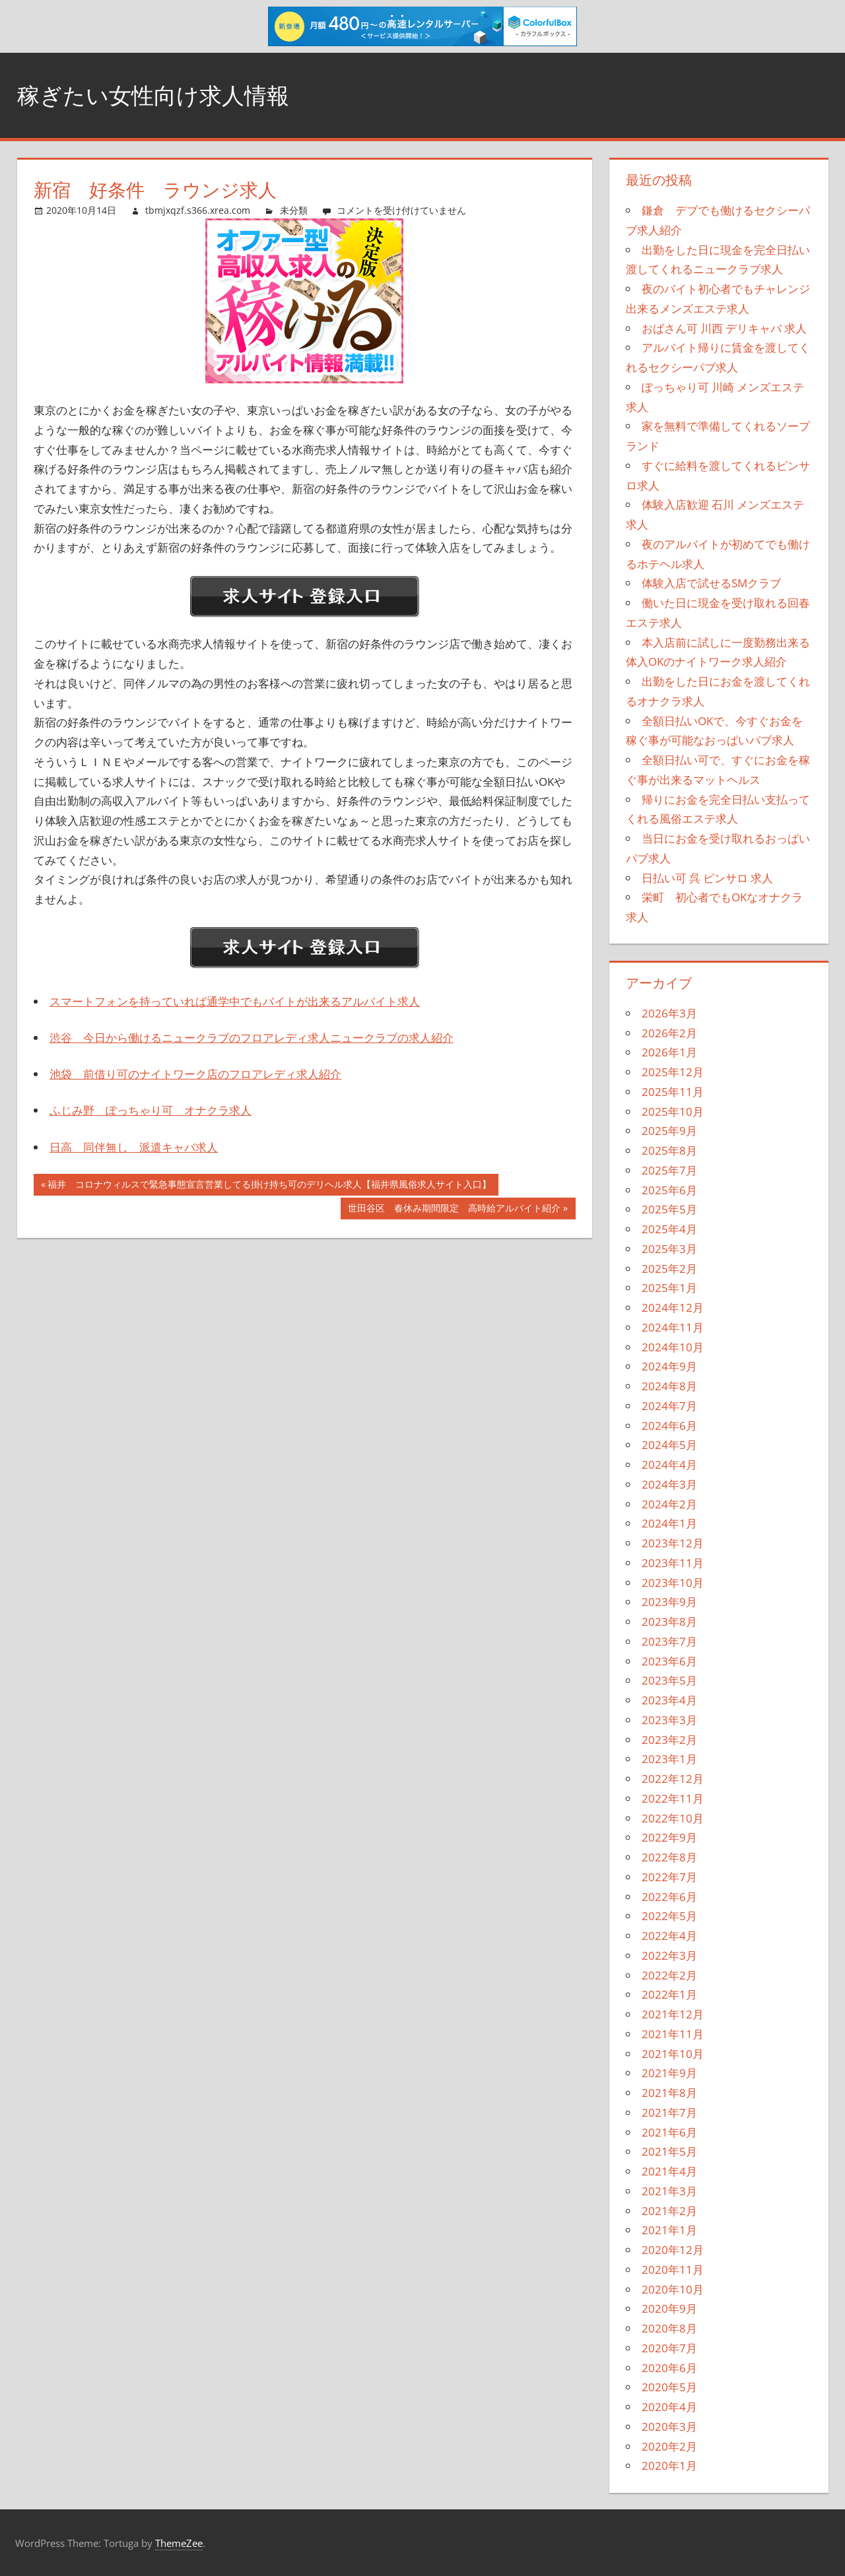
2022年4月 (669, 1935)
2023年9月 (669, 1601)
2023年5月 (669, 1680)
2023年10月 (673, 1582)
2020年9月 (669, 2308)
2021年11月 (673, 2034)
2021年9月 (669, 2072)
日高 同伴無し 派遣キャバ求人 (134, 1147)
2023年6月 (669, 1661)
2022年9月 (669, 1837)
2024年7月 (669, 1405)
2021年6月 (669, 2132)
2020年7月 (669, 2348)
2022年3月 (669, 1955)
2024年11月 (673, 1327)
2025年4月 (669, 1229)
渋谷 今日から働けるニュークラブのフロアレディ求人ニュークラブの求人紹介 (252, 1037)
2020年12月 (673, 2249)
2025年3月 (669, 1248)
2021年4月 (669, 2171)
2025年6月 (669, 1190)
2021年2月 (669, 2210)
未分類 (294, 210)
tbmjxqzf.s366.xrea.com (197, 210)
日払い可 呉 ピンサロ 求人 (707, 878)
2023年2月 (669, 1739)
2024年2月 (669, 1504)
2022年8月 (669, 1857)
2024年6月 (669, 1425)
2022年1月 (669, 1994)
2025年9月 (669, 1130)
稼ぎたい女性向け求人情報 (161, 95)
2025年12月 (673, 1071)
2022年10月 (673, 1818)
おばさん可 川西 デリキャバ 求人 (724, 328)
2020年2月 (669, 2446)
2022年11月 (673, 1798)
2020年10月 (673, 2289)
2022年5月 (669, 1915)
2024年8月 (669, 1386)
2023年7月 (669, 1641)
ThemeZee (179, 2543)
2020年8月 (669, 2328)
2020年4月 (669, 2406)
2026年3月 (669, 1013)
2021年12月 (673, 2014)
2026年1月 (669, 1052)
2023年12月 (673, 1543)
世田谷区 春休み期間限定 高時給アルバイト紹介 (453, 1209)
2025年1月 (669, 1287)
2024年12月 (673, 1307)
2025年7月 (669, 1170)
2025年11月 (673, 1091)
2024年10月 (673, 1347)
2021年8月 (669, 2092)
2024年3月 (669, 1484)
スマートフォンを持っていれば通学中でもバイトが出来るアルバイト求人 (235, 1001)
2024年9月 (669, 1366)
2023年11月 (673, 1562)
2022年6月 (669, 1896)
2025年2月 (669, 1268)
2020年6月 (669, 2367)
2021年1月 (669, 2230)
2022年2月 (669, 1975)
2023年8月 (669, 1621)
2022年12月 (673, 1778)
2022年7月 (669, 1876)
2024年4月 (669, 1464)
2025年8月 (669, 1150)
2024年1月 (669, 1523)
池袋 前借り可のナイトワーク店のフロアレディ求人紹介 (195, 1073)
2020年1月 (669, 2465)
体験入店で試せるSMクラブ (711, 583)
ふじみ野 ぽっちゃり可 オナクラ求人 (151, 1110)
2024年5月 (669, 1444)
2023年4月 (669, 1700)
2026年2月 (669, 1033)
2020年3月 (669, 2426)
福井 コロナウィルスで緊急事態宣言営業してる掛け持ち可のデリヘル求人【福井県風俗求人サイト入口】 (269, 1186)
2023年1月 (669, 1758)
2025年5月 (669, 1209)
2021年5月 (669, 2151)
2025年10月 (673, 1111)
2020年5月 (669, 2387)
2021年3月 (669, 2191)
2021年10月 (673, 2053)
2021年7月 (669, 2112)
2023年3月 (669, 1719)
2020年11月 (673, 2269)
